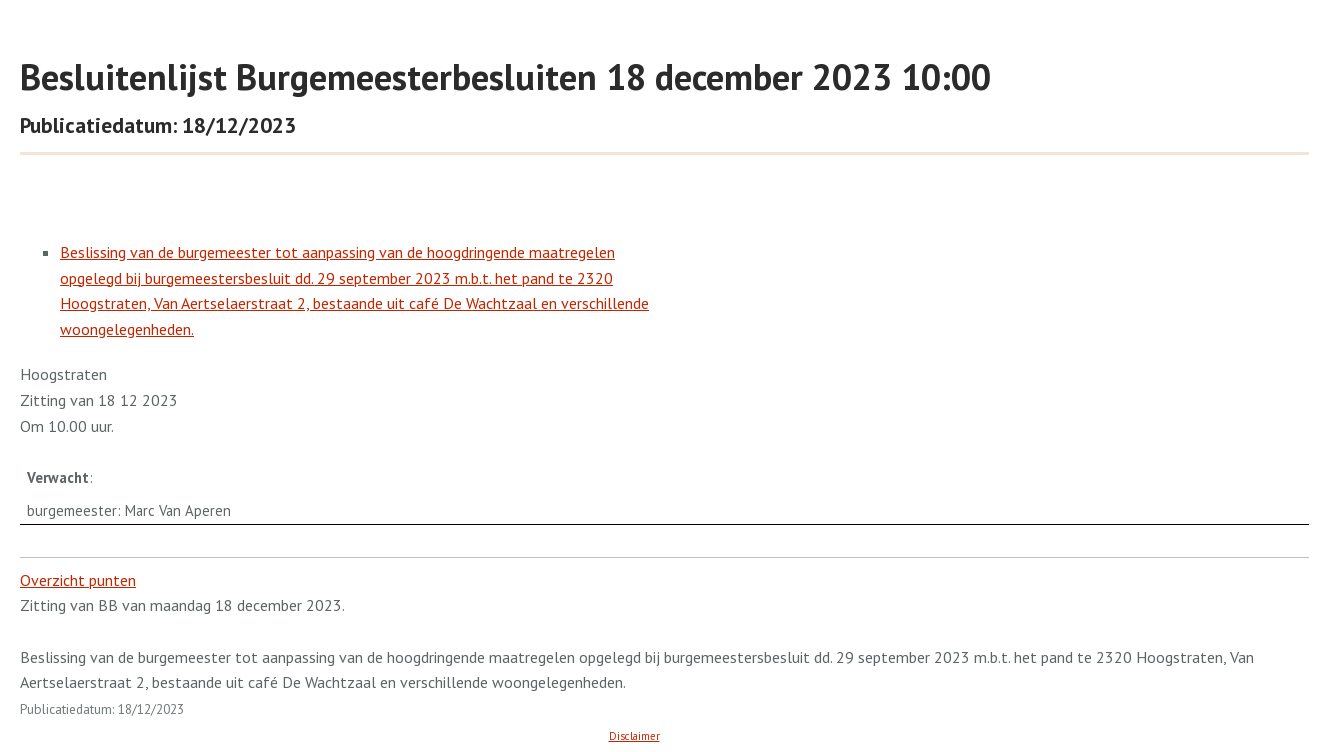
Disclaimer (634, 736)
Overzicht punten (78, 580)
